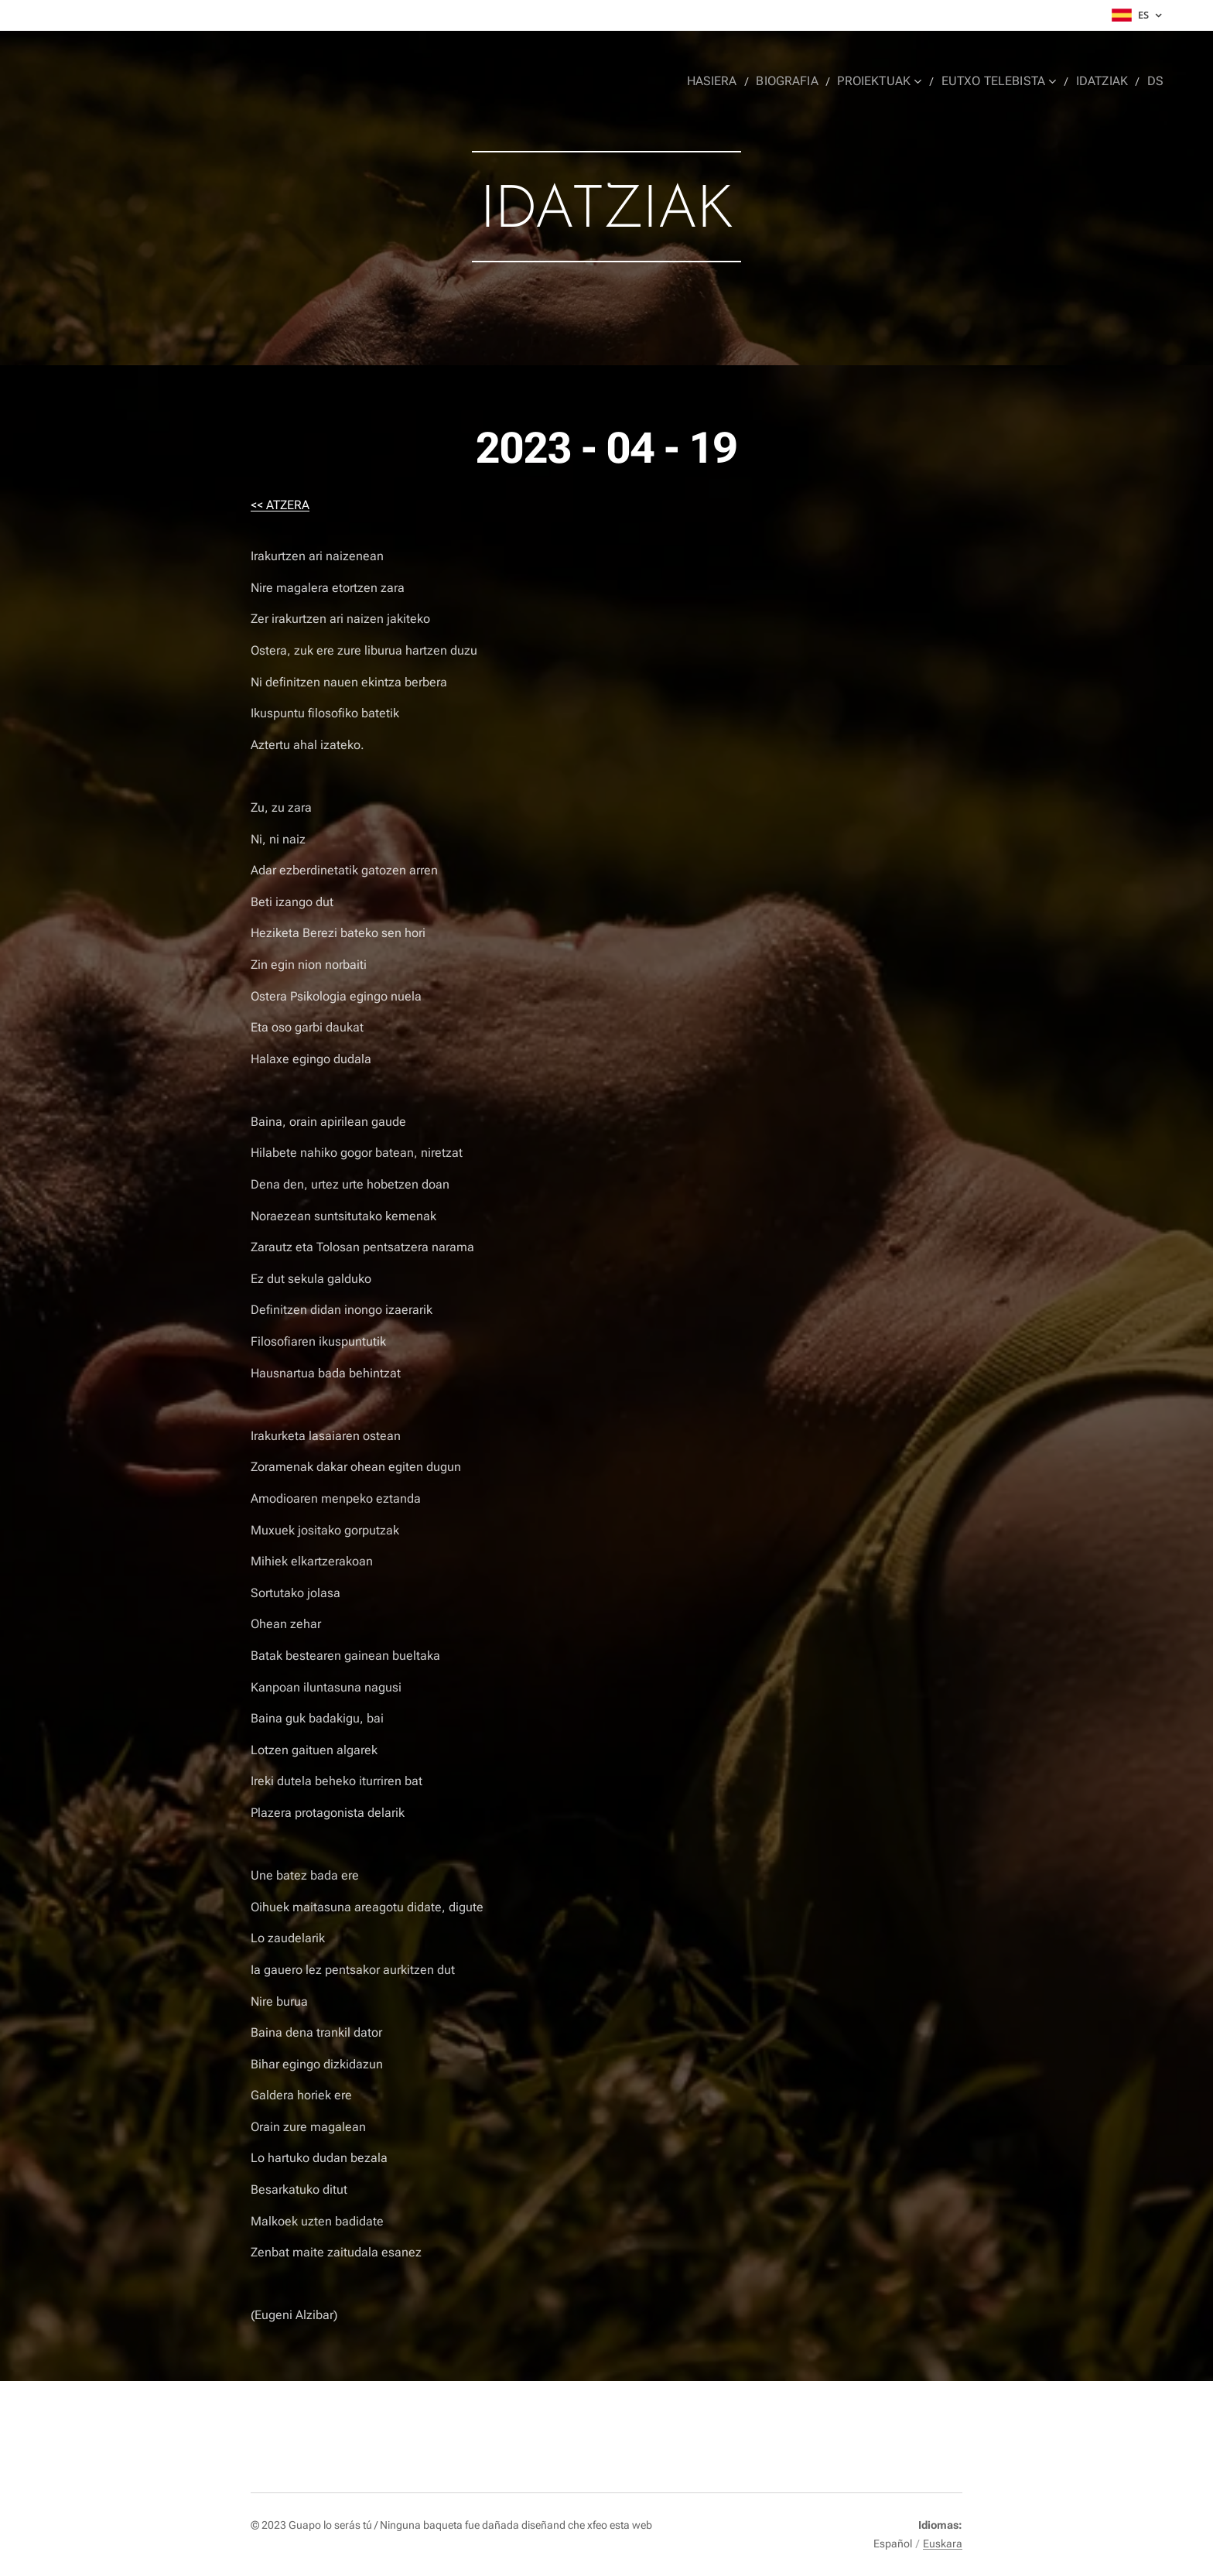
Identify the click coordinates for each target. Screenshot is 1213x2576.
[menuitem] (730, 81)
